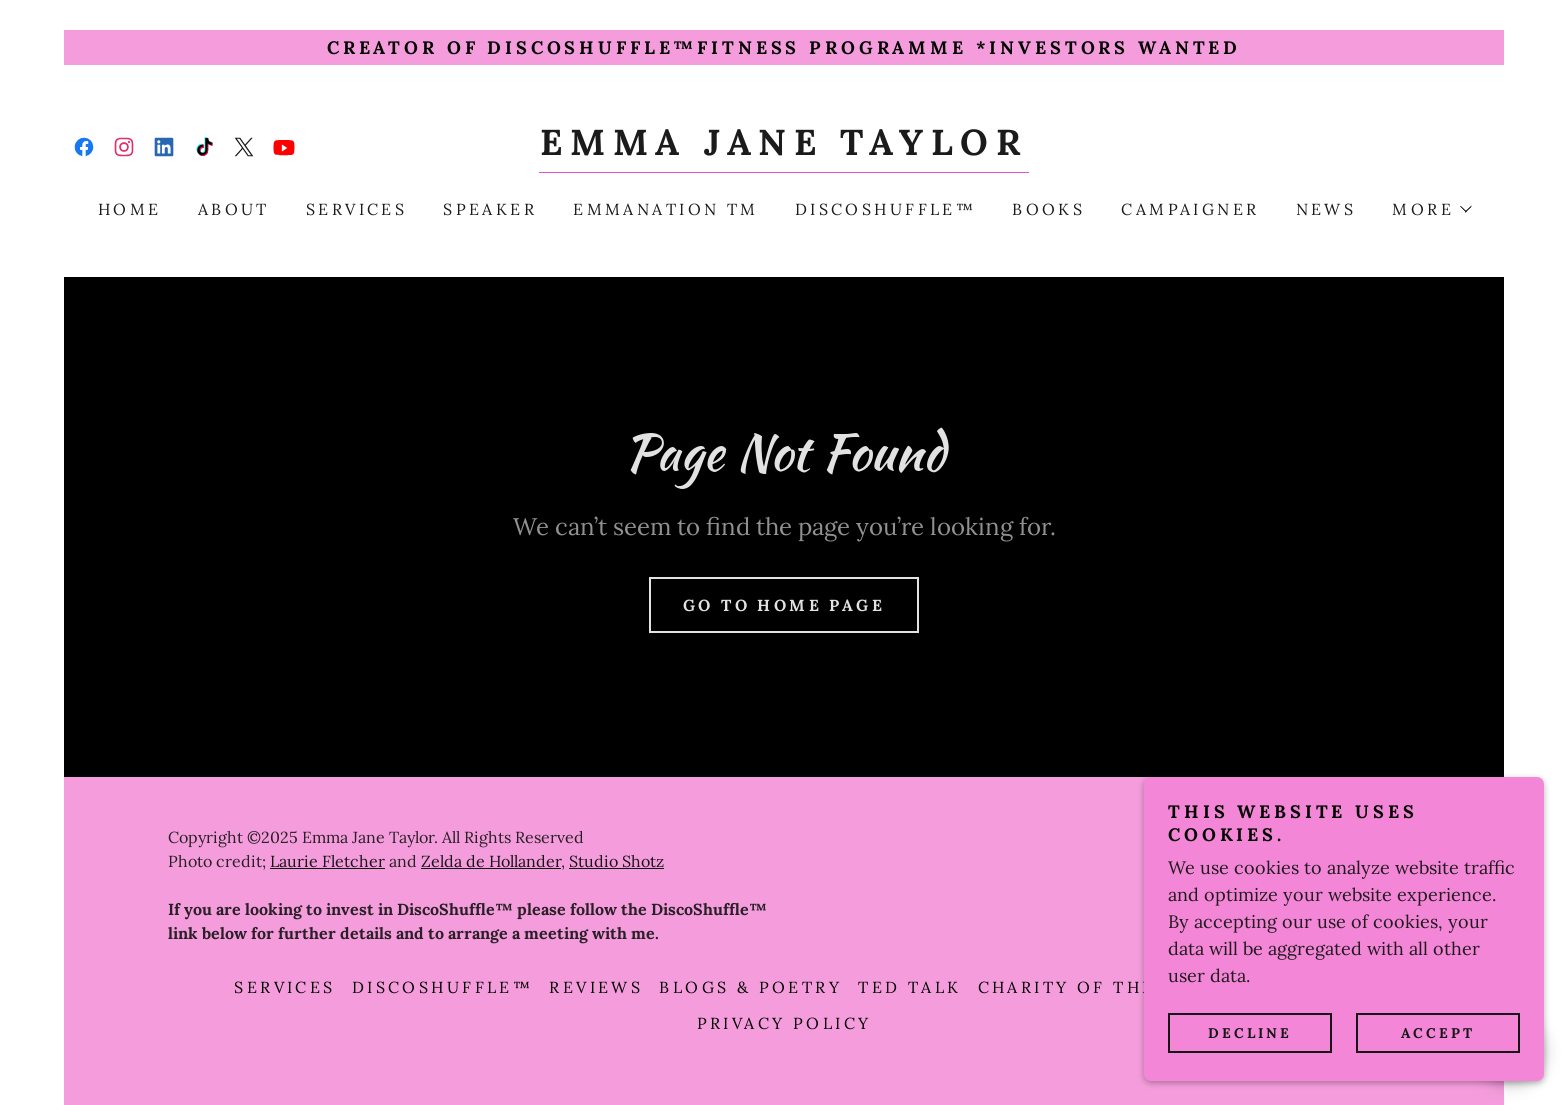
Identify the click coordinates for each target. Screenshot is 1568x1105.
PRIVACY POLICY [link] (784, 1023)
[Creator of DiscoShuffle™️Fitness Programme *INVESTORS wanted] (784, 47)
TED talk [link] (909, 987)
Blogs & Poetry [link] (750, 987)
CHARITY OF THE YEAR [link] (1097, 987)
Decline (1250, 1033)
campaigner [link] (1190, 209)
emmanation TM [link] (666, 209)
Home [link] (130, 209)
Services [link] (356, 209)
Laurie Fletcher (327, 861)
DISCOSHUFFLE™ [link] (886, 209)
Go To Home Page (784, 605)
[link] (84, 147)
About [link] (234, 209)
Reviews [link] (596, 987)
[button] (1431, 209)
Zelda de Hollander (491, 861)
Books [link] (1048, 209)
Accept (1438, 1033)
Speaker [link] (490, 209)
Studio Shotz (616, 861)
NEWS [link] (1326, 209)
